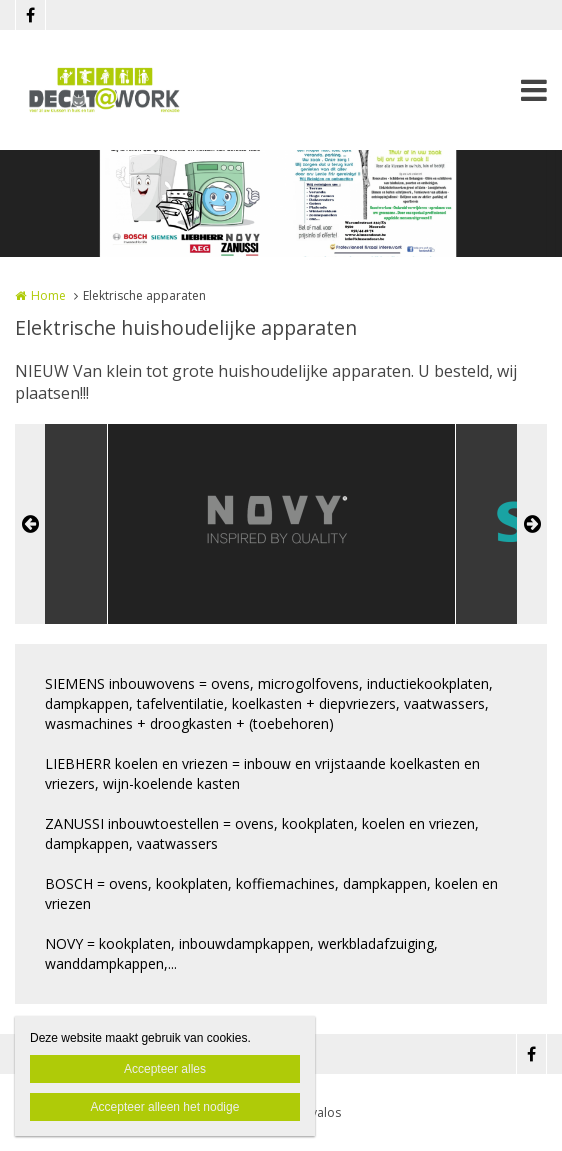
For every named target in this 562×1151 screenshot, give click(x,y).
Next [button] (532, 524)
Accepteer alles (165, 1069)
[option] (281, 524)
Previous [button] (30, 524)
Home (48, 295)
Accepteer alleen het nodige (165, 1107)
